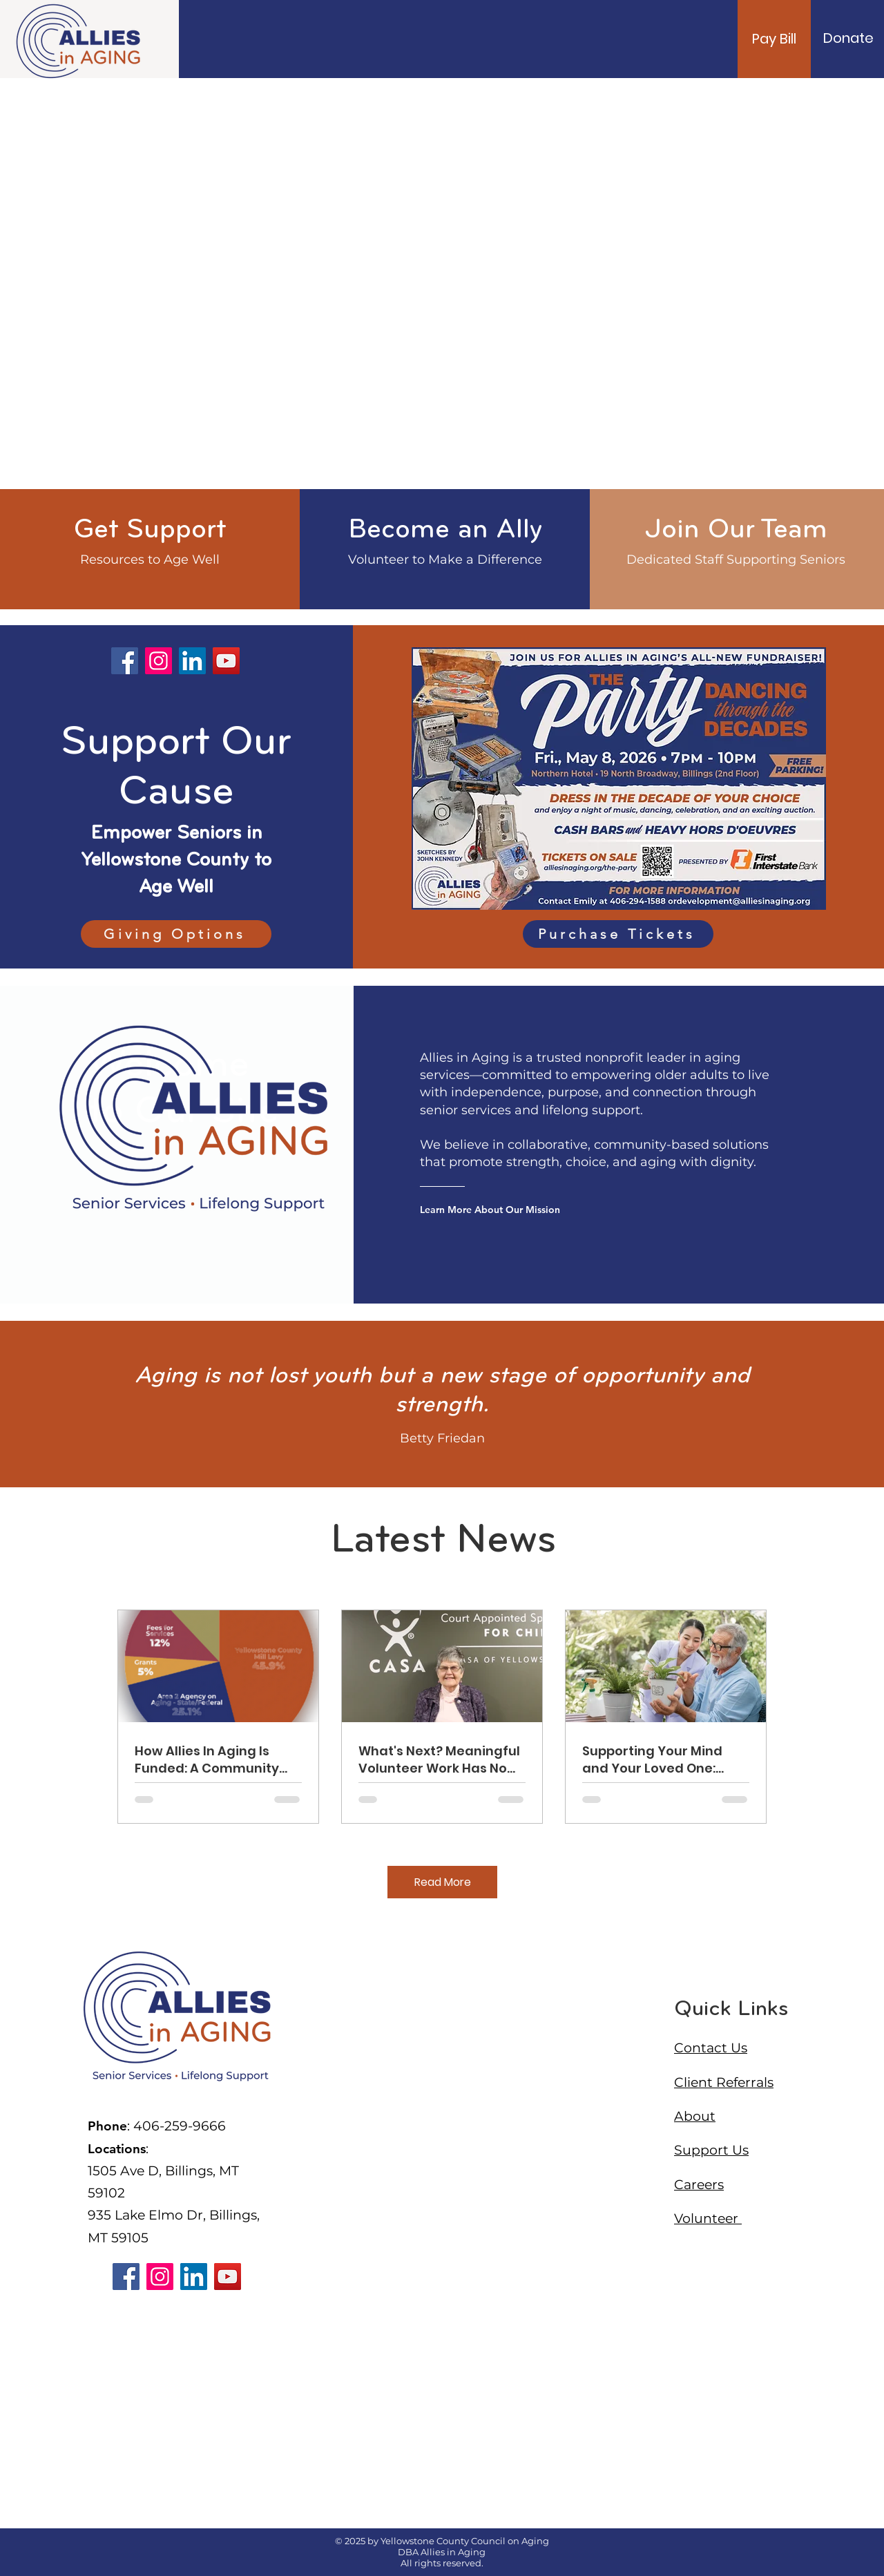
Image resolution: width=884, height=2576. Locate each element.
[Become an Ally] (445, 530)
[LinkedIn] (192, 660)
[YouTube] (226, 660)
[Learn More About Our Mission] (496, 1209)
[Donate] (848, 38)
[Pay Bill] (774, 39)
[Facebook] (124, 660)
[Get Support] (150, 530)
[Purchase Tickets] (618, 934)
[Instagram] (158, 660)
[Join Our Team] (735, 530)
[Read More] (442, 1882)
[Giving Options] (176, 934)
